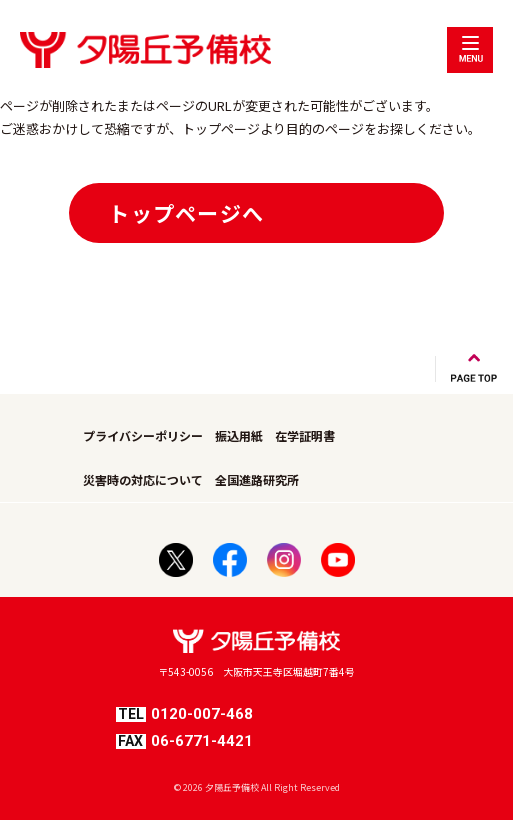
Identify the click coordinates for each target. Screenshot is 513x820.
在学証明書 (305, 435)
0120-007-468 (184, 714)
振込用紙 (239, 435)
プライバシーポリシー (143, 435)
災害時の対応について (143, 479)
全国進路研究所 (257, 479)
